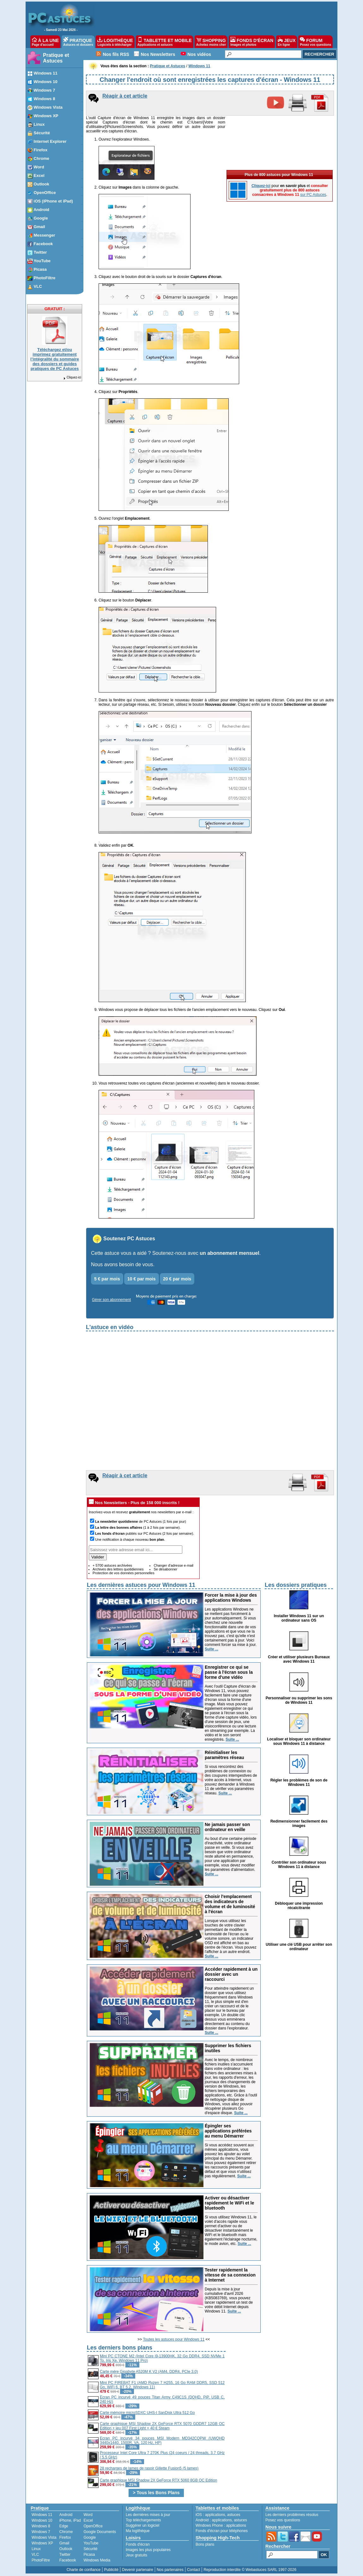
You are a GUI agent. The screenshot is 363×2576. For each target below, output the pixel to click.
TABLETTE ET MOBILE (164, 41)
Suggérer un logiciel (142, 2525)
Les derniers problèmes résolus (291, 2515)
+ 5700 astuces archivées (112, 1565)
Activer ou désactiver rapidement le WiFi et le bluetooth (229, 2202)
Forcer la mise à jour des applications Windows (231, 1598)
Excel (88, 2520)
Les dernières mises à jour (148, 2515)
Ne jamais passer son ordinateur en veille (227, 1827)
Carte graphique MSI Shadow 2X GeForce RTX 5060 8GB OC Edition (158, 2480)
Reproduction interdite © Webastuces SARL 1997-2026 (249, 2569)
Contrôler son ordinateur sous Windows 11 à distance (299, 1864)
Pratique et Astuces (56, 57)
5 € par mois (107, 1278)
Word (87, 2515)
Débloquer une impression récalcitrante (299, 1905)
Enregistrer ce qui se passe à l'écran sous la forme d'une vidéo (229, 1672)
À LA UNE (45, 41)
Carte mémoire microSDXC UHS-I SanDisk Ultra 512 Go (147, 2412)
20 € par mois (177, 1278)
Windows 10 (42, 2520)
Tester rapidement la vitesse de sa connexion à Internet (230, 2275)
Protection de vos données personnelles (123, 1573)
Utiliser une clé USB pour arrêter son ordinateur (299, 1946)
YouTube (90, 2543)
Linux (36, 2549)
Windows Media (96, 2560)
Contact (193, 2569)
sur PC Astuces (313, 194)
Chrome (66, 2532)
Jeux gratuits (136, 2555)
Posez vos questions (282, 2520)
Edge (63, 2526)
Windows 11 (42, 2515)
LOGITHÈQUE (115, 41)
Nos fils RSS (116, 54)
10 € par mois (141, 1278)
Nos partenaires (170, 2569)
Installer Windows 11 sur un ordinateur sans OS (299, 1618)
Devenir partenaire (137, 2569)
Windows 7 (41, 2532)
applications (215, 2515)
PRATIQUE (78, 41)
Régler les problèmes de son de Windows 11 (299, 1782)
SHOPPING (211, 41)
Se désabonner (165, 1569)
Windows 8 (41, 2526)
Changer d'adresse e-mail (173, 1565)
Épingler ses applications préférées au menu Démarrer (228, 2130)
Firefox (65, 2537)
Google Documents (99, 2532)
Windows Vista (44, 2537)
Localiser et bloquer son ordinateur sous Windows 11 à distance (298, 1741)
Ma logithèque (137, 2531)
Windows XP (42, 2543)
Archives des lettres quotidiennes (118, 1569)
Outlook (65, 2549)
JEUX (286, 41)
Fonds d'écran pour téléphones (222, 2531)
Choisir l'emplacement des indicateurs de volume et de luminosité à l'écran (230, 1904)
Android (65, 2515)
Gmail (64, 2543)
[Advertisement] (280, 2387)
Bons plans (205, 2544)
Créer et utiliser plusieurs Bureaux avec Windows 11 (299, 1659)
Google (89, 2537)
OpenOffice (92, 2526)
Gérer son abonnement (111, 1299)
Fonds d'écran (138, 2544)
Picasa (89, 2554)
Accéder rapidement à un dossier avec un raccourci (231, 1974)
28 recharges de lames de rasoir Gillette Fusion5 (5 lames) (149, 2468)
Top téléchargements (143, 2520)
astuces (233, 2515)
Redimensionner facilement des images (299, 1823)
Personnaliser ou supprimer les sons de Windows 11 (299, 1700)
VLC (35, 2554)
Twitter (64, 2554)
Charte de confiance (83, 2569)
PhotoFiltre (41, 2560)
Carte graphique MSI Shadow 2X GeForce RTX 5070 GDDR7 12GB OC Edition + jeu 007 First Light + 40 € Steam (162, 2426)
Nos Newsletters (158, 54)
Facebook (67, 2560)
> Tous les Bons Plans (156, 2492)
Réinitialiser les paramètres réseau (224, 1755)
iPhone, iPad (70, 2520)
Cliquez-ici (72, 377)
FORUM (315, 41)
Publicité (111, 2569)
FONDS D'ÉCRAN (251, 41)
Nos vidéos (199, 54)
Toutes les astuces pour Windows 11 (174, 2339)
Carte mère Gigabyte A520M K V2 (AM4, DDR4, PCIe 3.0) (149, 2371)
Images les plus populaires (148, 2550)
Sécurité (90, 2549)
